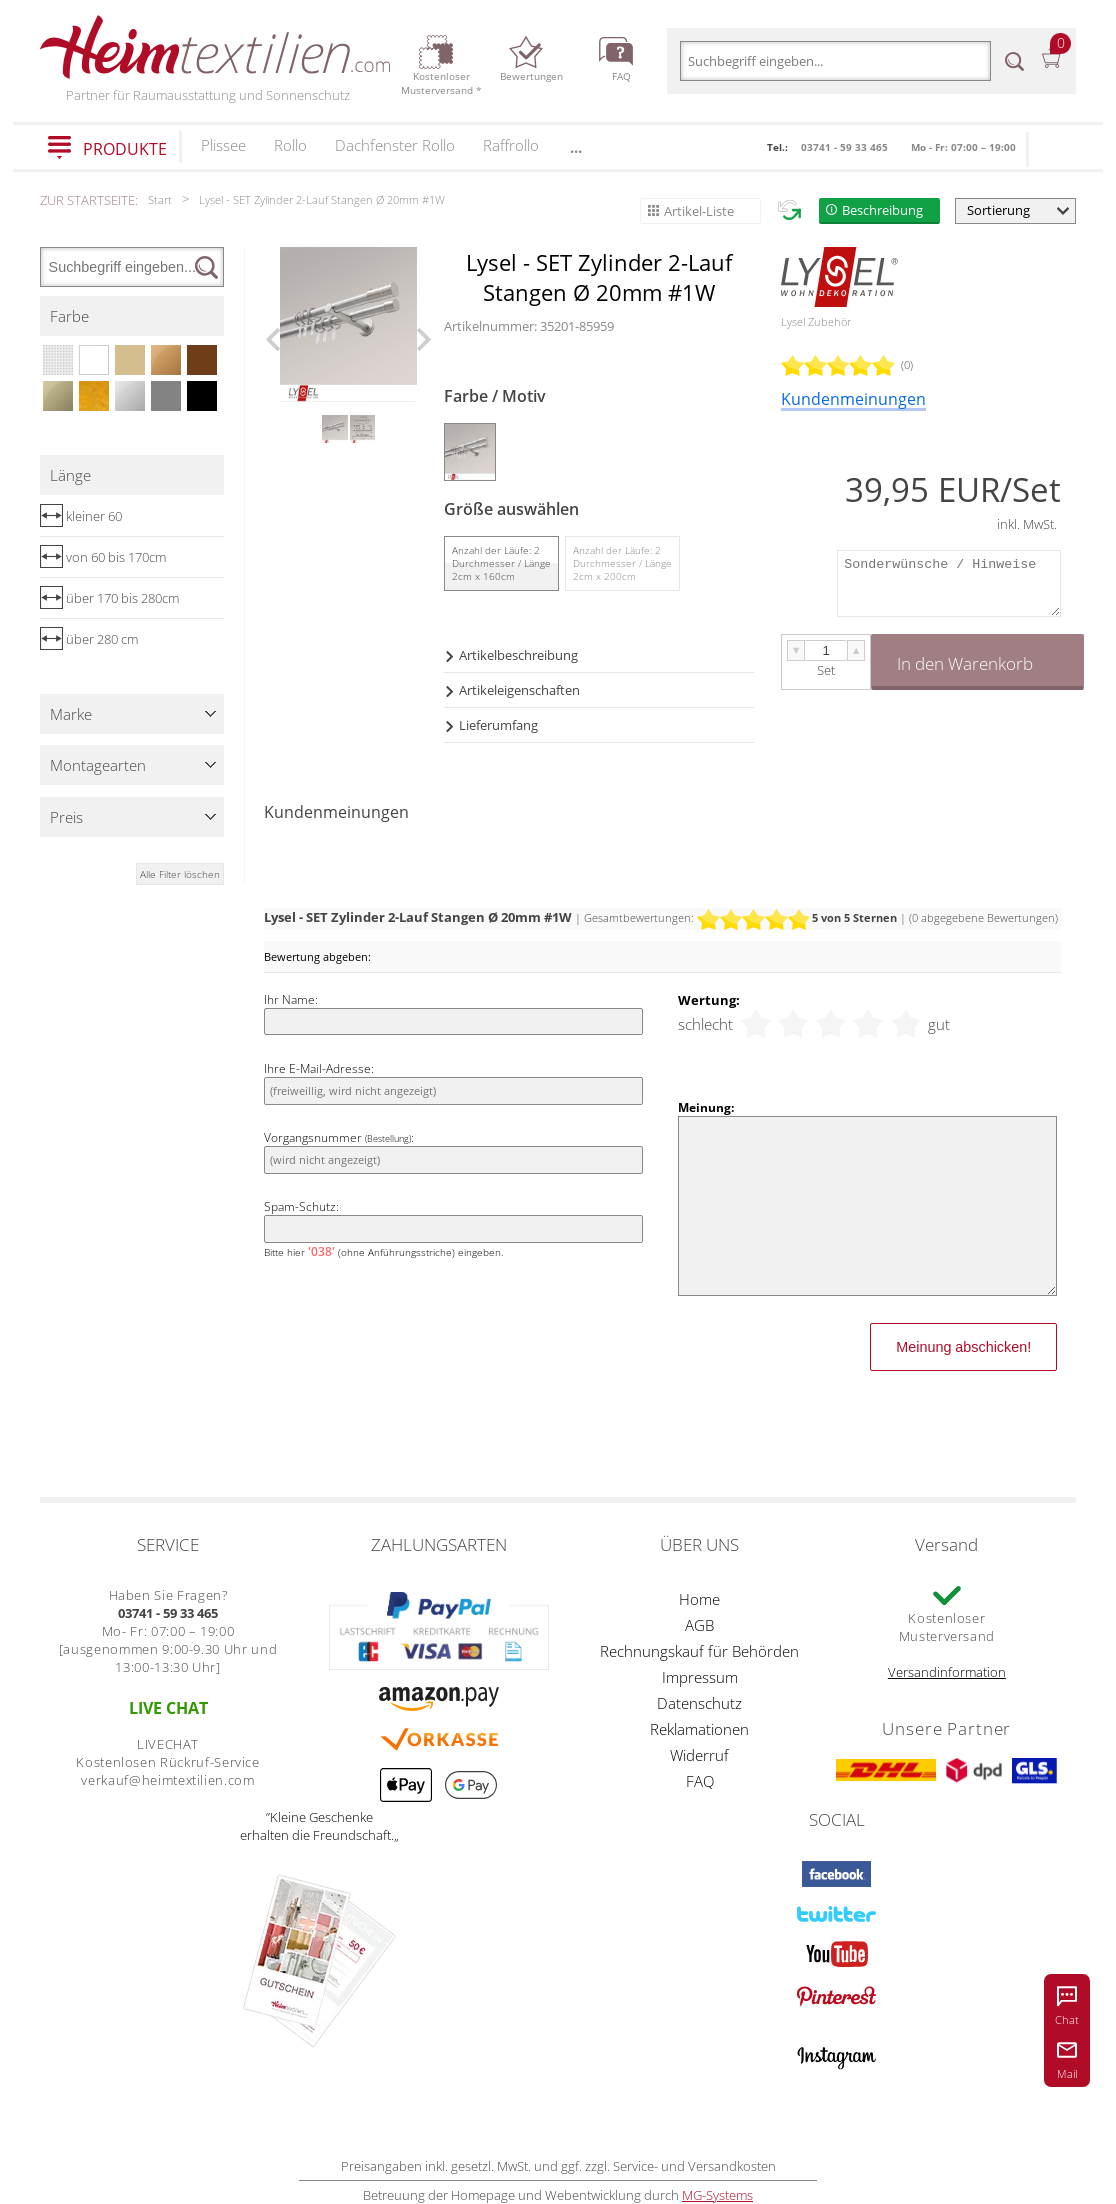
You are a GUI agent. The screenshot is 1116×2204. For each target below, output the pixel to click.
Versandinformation (947, 1672)
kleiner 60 (81, 516)
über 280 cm (89, 639)
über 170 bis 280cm (109, 598)
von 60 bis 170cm (103, 557)
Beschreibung (882, 210)
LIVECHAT (168, 1744)
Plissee (223, 145)
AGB (699, 1625)
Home (699, 1599)
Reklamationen (699, 1729)
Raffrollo (511, 145)
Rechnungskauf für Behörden (699, 1651)
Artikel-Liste (699, 211)
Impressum (700, 1677)
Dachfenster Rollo (395, 145)
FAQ (700, 1781)
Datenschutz (699, 1703)
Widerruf (699, 1755)
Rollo (290, 145)
